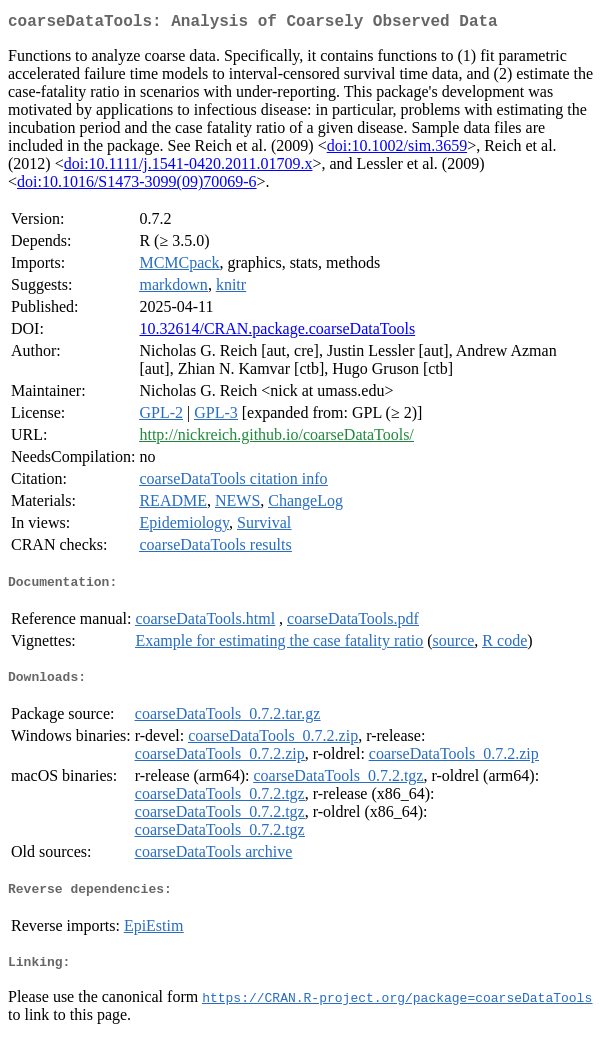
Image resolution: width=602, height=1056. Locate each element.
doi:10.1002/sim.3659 (397, 149)
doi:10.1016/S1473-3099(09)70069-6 (137, 185)
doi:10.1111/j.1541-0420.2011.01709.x (188, 167)
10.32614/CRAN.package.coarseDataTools (277, 332)
